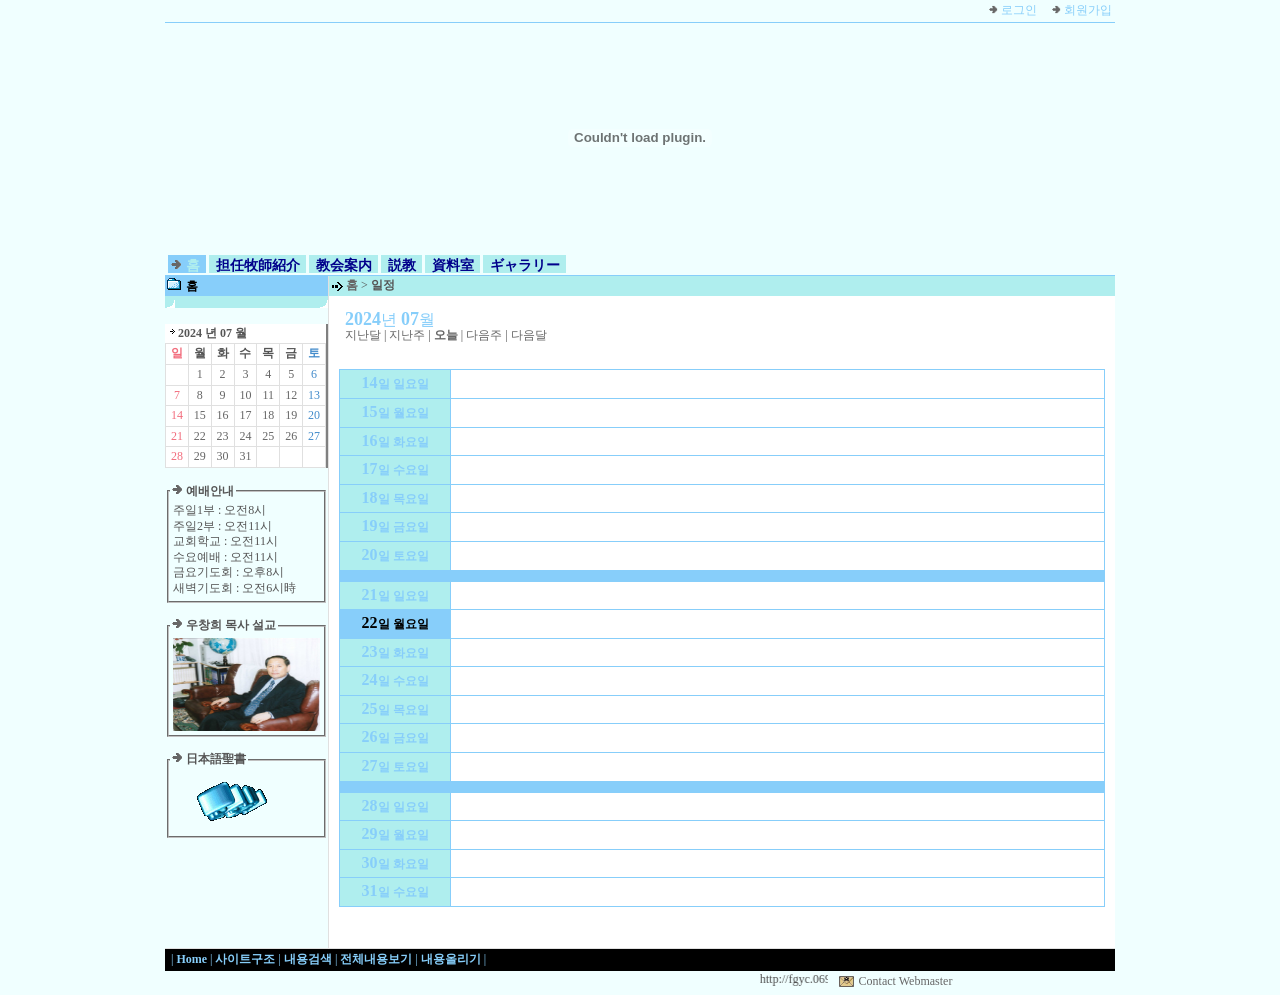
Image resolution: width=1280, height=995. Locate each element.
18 (268, 415)
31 (245, 456)
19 (291, 415)
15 (200, 415)
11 (269, 395)
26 (291, 436)
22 (200, 436)
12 (291, 395)
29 (200, 456)
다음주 (484, 335)
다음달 (529, 335)
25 (268, 436)
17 (245, 415)
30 (223, 456)
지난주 (407, 335)
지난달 (363, 335)
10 (245, 395)
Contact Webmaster (906, 981)
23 (223, 436)
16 (223, 415)
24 (245, 436)
